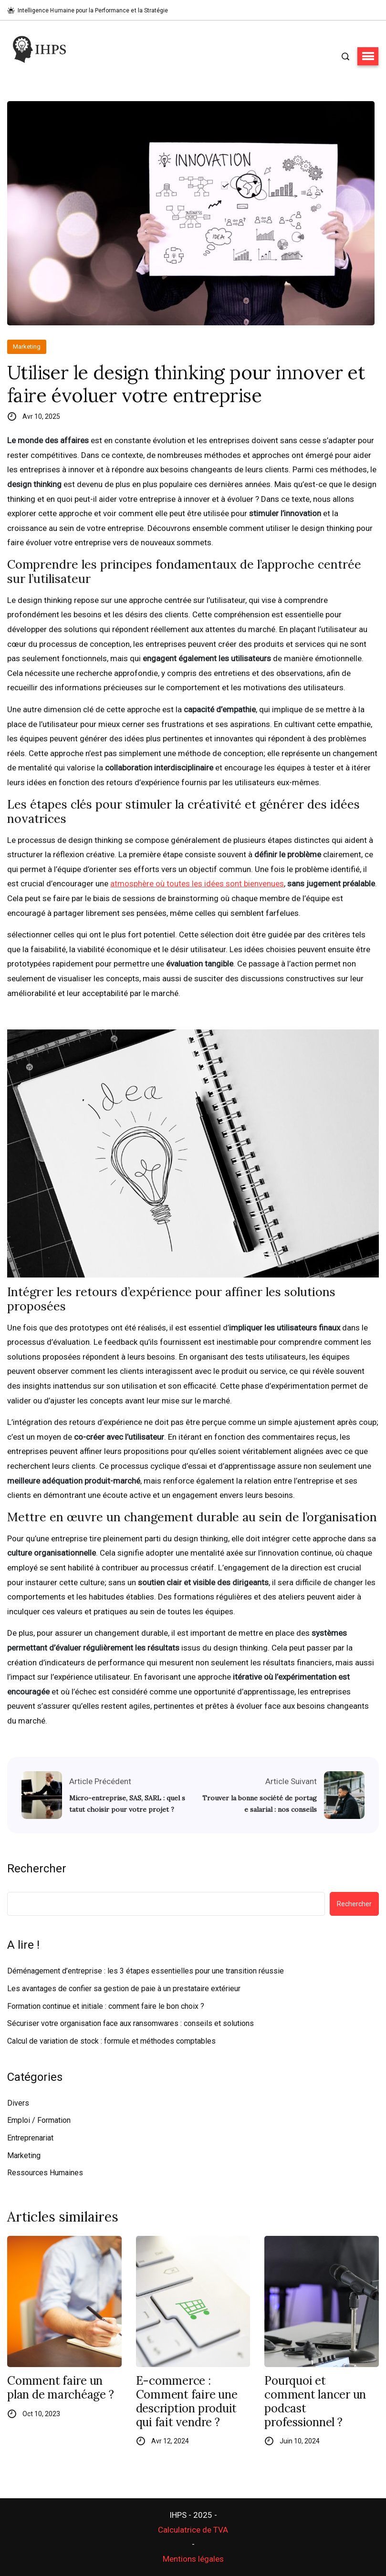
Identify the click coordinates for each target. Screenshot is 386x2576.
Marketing (27, 346)
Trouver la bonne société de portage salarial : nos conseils (259, 1804)
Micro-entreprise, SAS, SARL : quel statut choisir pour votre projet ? (127, 1804)
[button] (367, 56)
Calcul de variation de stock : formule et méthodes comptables (111, 2041)
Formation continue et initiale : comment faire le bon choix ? (105, 2006)
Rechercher (36, 1868)
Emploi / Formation (39, 2120)
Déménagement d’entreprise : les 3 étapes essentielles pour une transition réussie (145, 1970)
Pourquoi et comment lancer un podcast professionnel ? (315, 2401)
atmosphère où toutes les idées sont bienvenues (197, 883)
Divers (18, 2103)
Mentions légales (193, 2559)
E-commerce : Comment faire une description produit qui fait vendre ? (187, 2401)
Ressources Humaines (45, 2172)
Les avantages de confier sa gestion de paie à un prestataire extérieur (123, 1988)
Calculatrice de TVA (193, 2529)
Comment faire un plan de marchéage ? (60, 2388)
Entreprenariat (30, 2137)
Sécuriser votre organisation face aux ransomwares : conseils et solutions (130, 2023)
